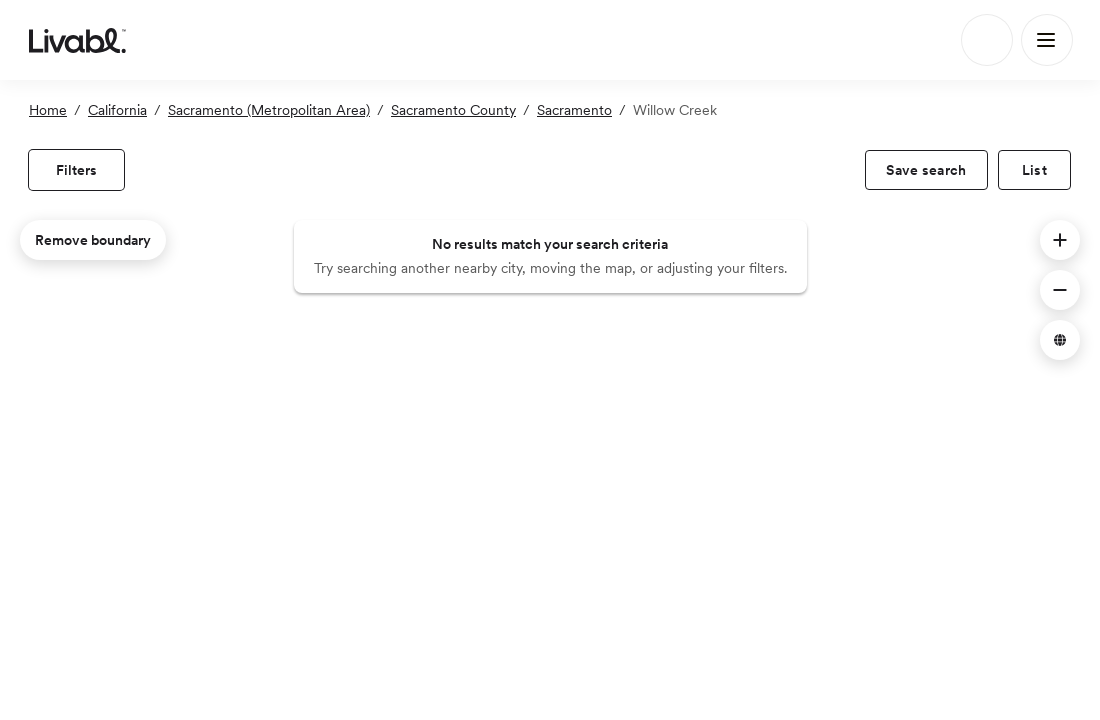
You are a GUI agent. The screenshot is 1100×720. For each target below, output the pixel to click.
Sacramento (574, 110)
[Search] (987, 40)
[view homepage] (77, 40)
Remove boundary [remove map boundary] (93, 240)
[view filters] (76, 170)
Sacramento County (453, 110)
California (117, 110)
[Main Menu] (1047, 40)
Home (48, 110)
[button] (1060, 240)
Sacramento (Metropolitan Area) (269, 110)
